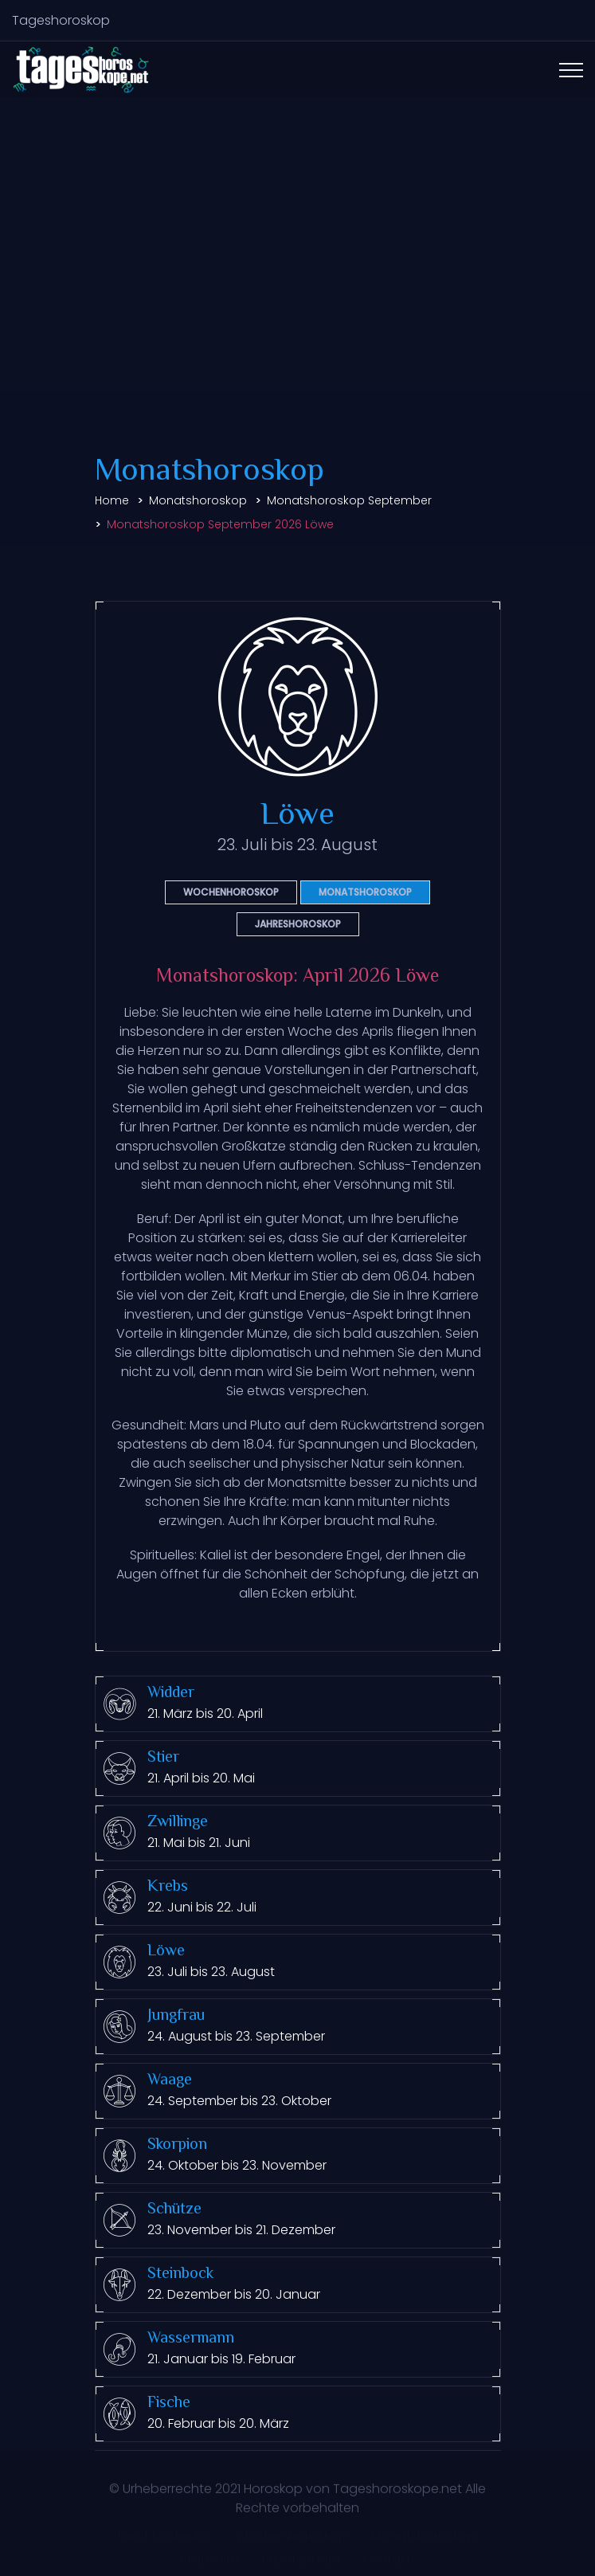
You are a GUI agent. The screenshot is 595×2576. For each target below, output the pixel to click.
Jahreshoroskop (298, 924)
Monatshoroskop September (349, 500)
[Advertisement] (297, 273)
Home (112, 500)
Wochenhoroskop (231, 892)
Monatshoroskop (198, 500)
